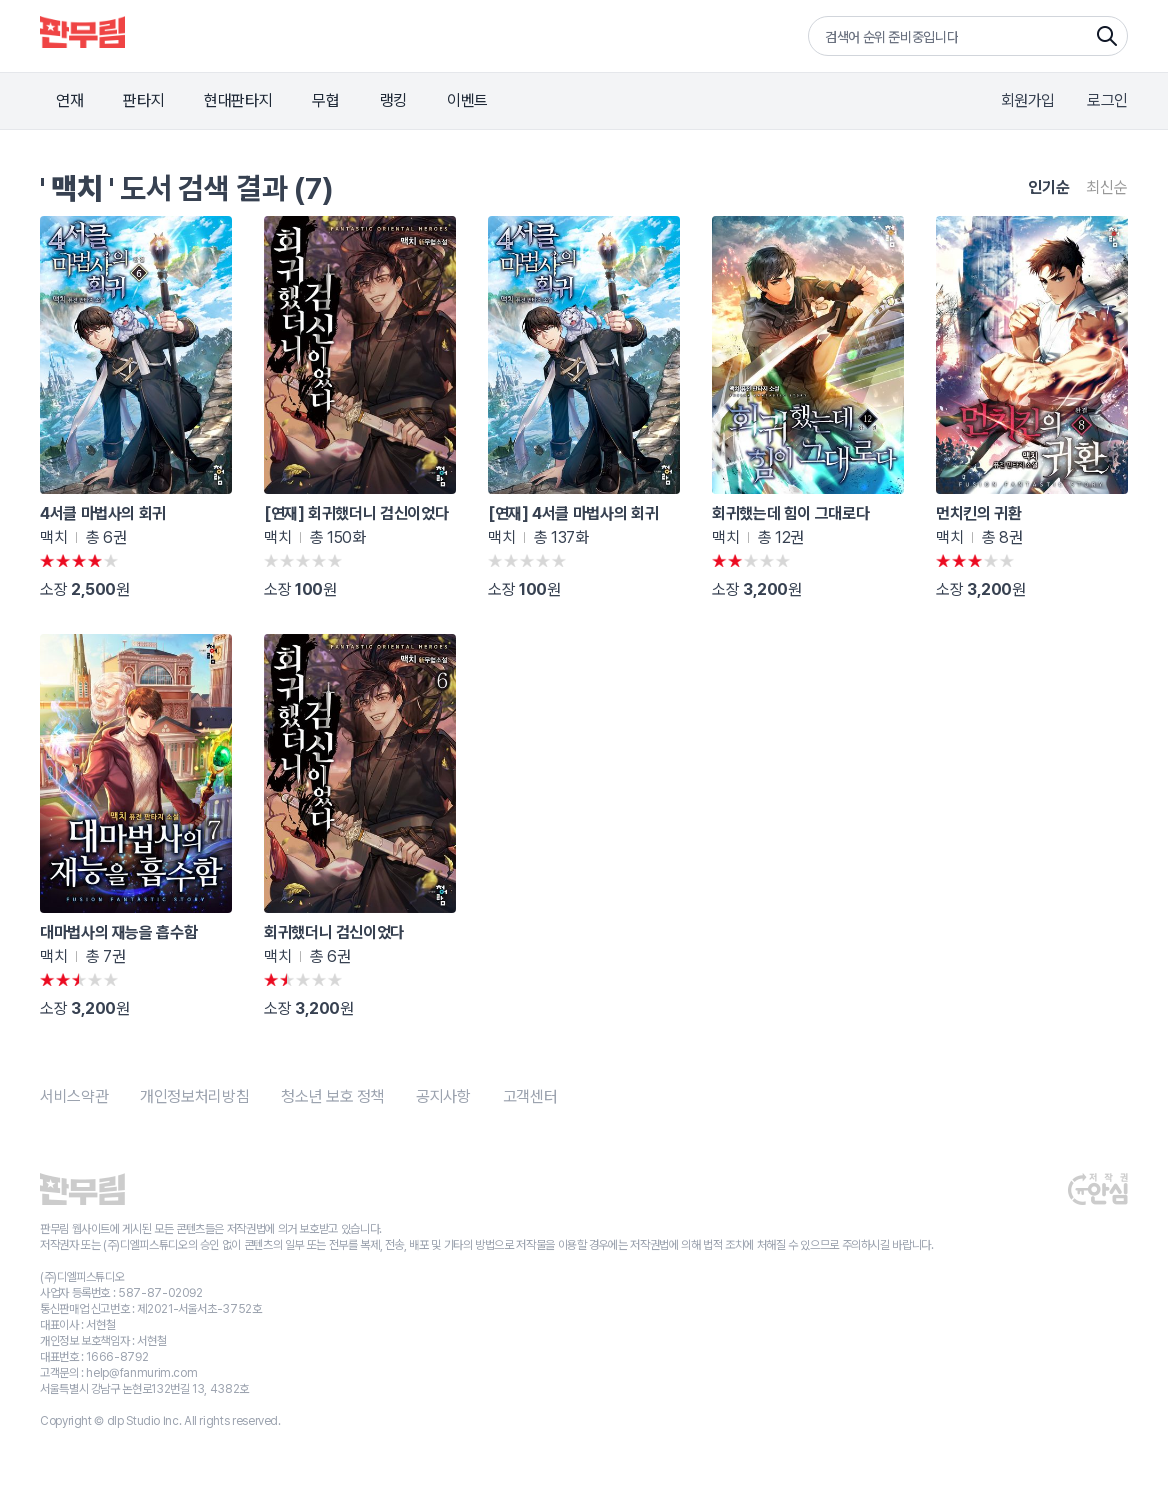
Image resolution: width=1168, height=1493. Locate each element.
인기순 (1049, 187)
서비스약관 (74, 1096)
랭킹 (393, 100)
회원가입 (1028, 100)
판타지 (143, 100)
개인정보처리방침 (194, 1096)
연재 (69, 100)
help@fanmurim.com (141, 1373)
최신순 (1107, 187)
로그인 (1107, 100)
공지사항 (443, 1096)
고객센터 (530, 1096)
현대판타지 (238, 100)
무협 (325, 100)
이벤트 (467, 100)
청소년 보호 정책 (332, 1096)
